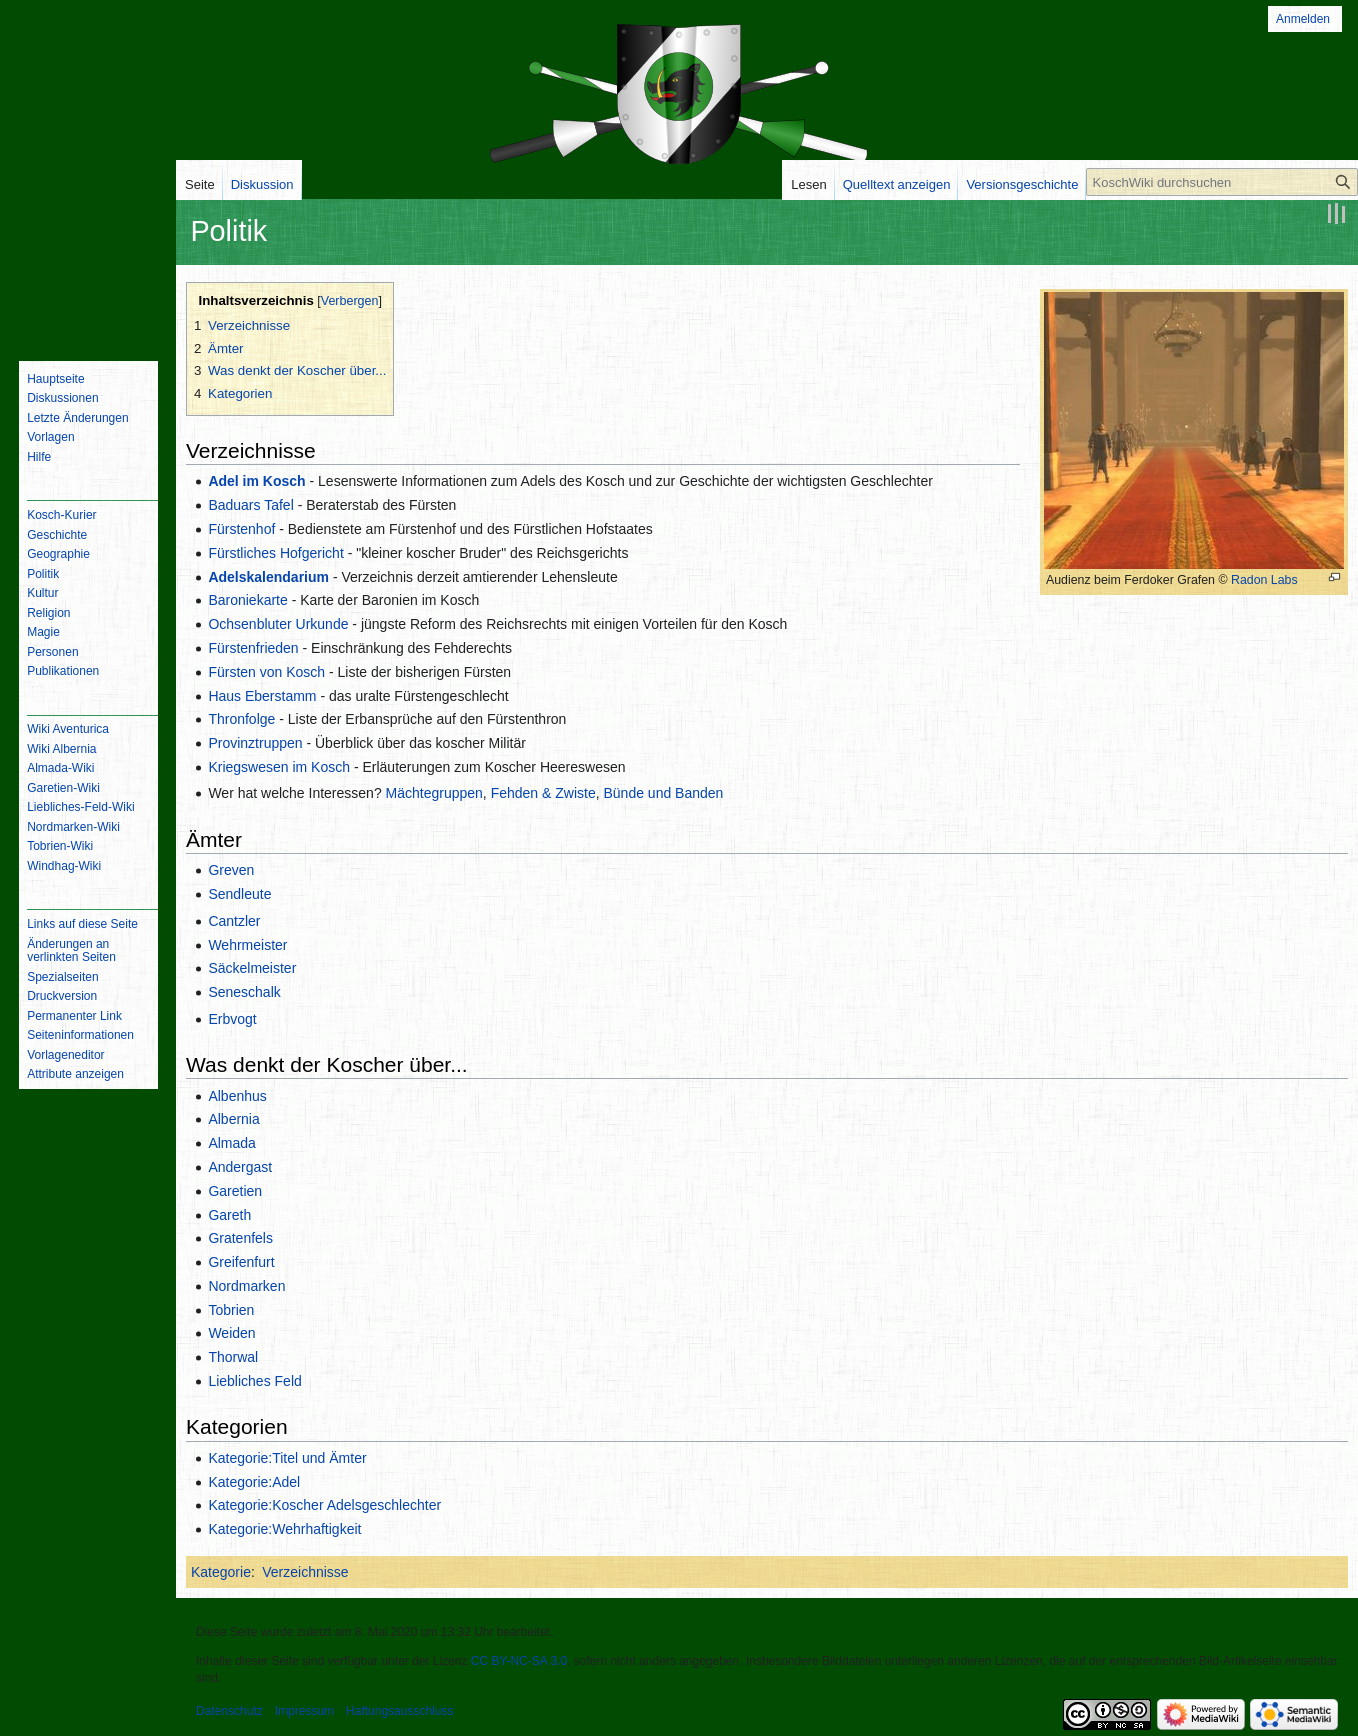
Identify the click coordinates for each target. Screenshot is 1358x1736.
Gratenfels (240, 1238)
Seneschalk (244, 992)
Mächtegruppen (434, 793)
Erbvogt (232, 1019)
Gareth (229, 1215)
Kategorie (221, 1572)
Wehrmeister (247, 945)
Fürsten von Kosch (266, 672)
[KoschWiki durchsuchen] (1222, 182)
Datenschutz (229, 1711)
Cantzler (234, 921)
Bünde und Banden (663, 793)
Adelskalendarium (268, 577)
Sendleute (239, 894)
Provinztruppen (255, 743)
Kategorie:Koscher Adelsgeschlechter (324, 1505)
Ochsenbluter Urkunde (278, 624)
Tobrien (231, 1310)
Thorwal (233, 1357)
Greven (231, 870)
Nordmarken (246, 1286)
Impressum (304, 1711)
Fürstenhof (241, 529)
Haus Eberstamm (262, 696)
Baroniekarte (247, 600)
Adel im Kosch (256, 481)
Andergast (240, 1167)
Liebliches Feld (254, 1381)
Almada (231, 1143)
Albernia (233, 1119)
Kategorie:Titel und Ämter (287, 1458)
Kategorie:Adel (254, 1482)
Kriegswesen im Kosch (279, 767)
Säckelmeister (252, 968)
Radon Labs (1264, 580)
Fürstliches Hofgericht (275, 553)
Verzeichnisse (305, 1572)
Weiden (231, 1333)
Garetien (235, 1191)
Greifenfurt (241, 1262)
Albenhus (237, 1096)
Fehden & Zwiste (543, 793)
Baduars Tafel (250, 505)
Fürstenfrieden (253, 648)
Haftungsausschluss (399, 1711)
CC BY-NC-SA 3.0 (519, 1661)
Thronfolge (241, 719)
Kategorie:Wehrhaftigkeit (284, 1529)
